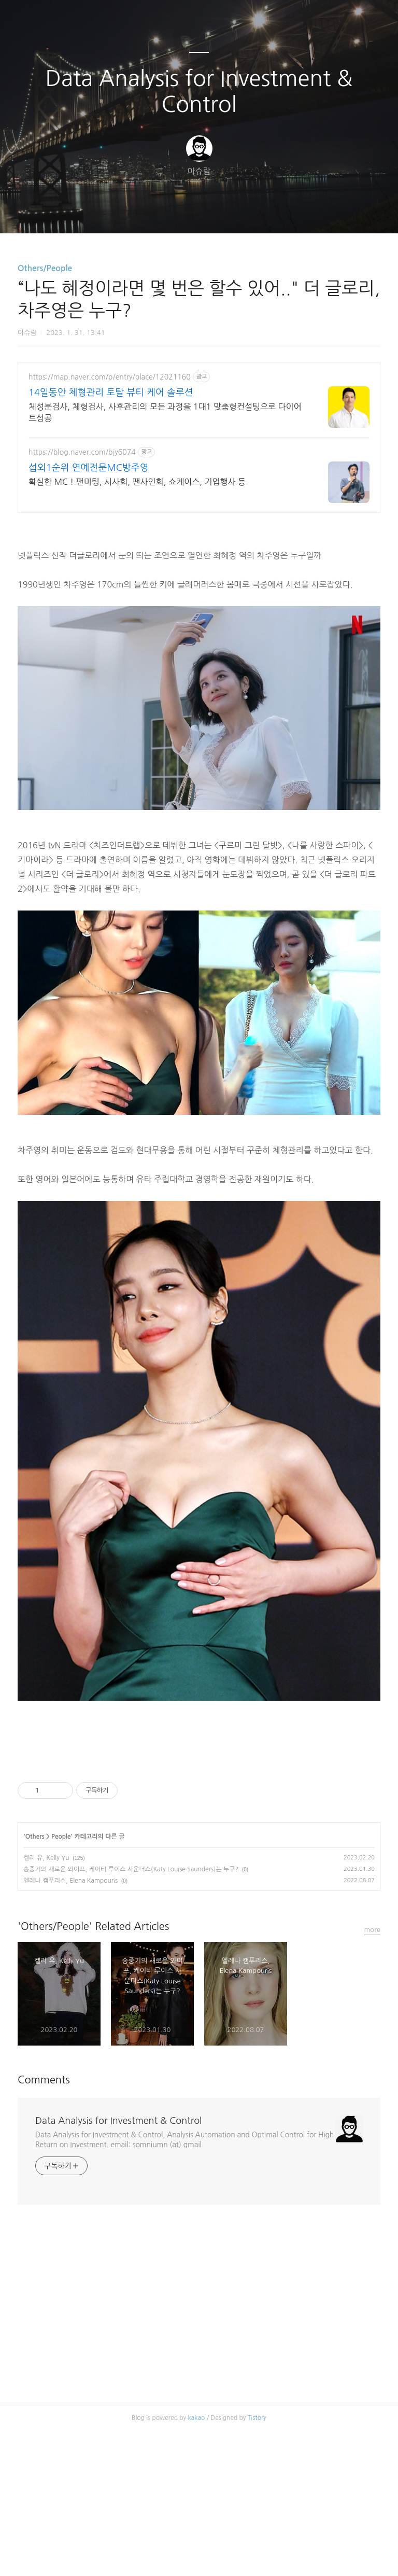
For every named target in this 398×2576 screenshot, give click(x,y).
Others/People (45, 268)
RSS (216, 212)
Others (35, 1982)
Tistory (257, 2563)
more (372, 2074)
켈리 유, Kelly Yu (46, 2003)
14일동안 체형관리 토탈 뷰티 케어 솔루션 (111, 392)
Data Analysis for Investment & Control (199, 91)
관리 (251, 212)
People (60, 1982)
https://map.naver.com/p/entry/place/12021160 (110, 377)
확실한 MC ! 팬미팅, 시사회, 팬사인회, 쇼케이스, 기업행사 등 (137, 482)
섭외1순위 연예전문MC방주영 (89, 467)
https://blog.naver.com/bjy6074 (82, 452)
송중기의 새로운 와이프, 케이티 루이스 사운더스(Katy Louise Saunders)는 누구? (130, 2014)
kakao (196, 2563)
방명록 (180, 212)
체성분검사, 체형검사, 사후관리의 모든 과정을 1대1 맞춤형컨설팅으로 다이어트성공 (165, 412)
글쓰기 (145, 212)
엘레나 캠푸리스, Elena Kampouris (70, 2026)
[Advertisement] (199, 1826)
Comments (44, 2225)
